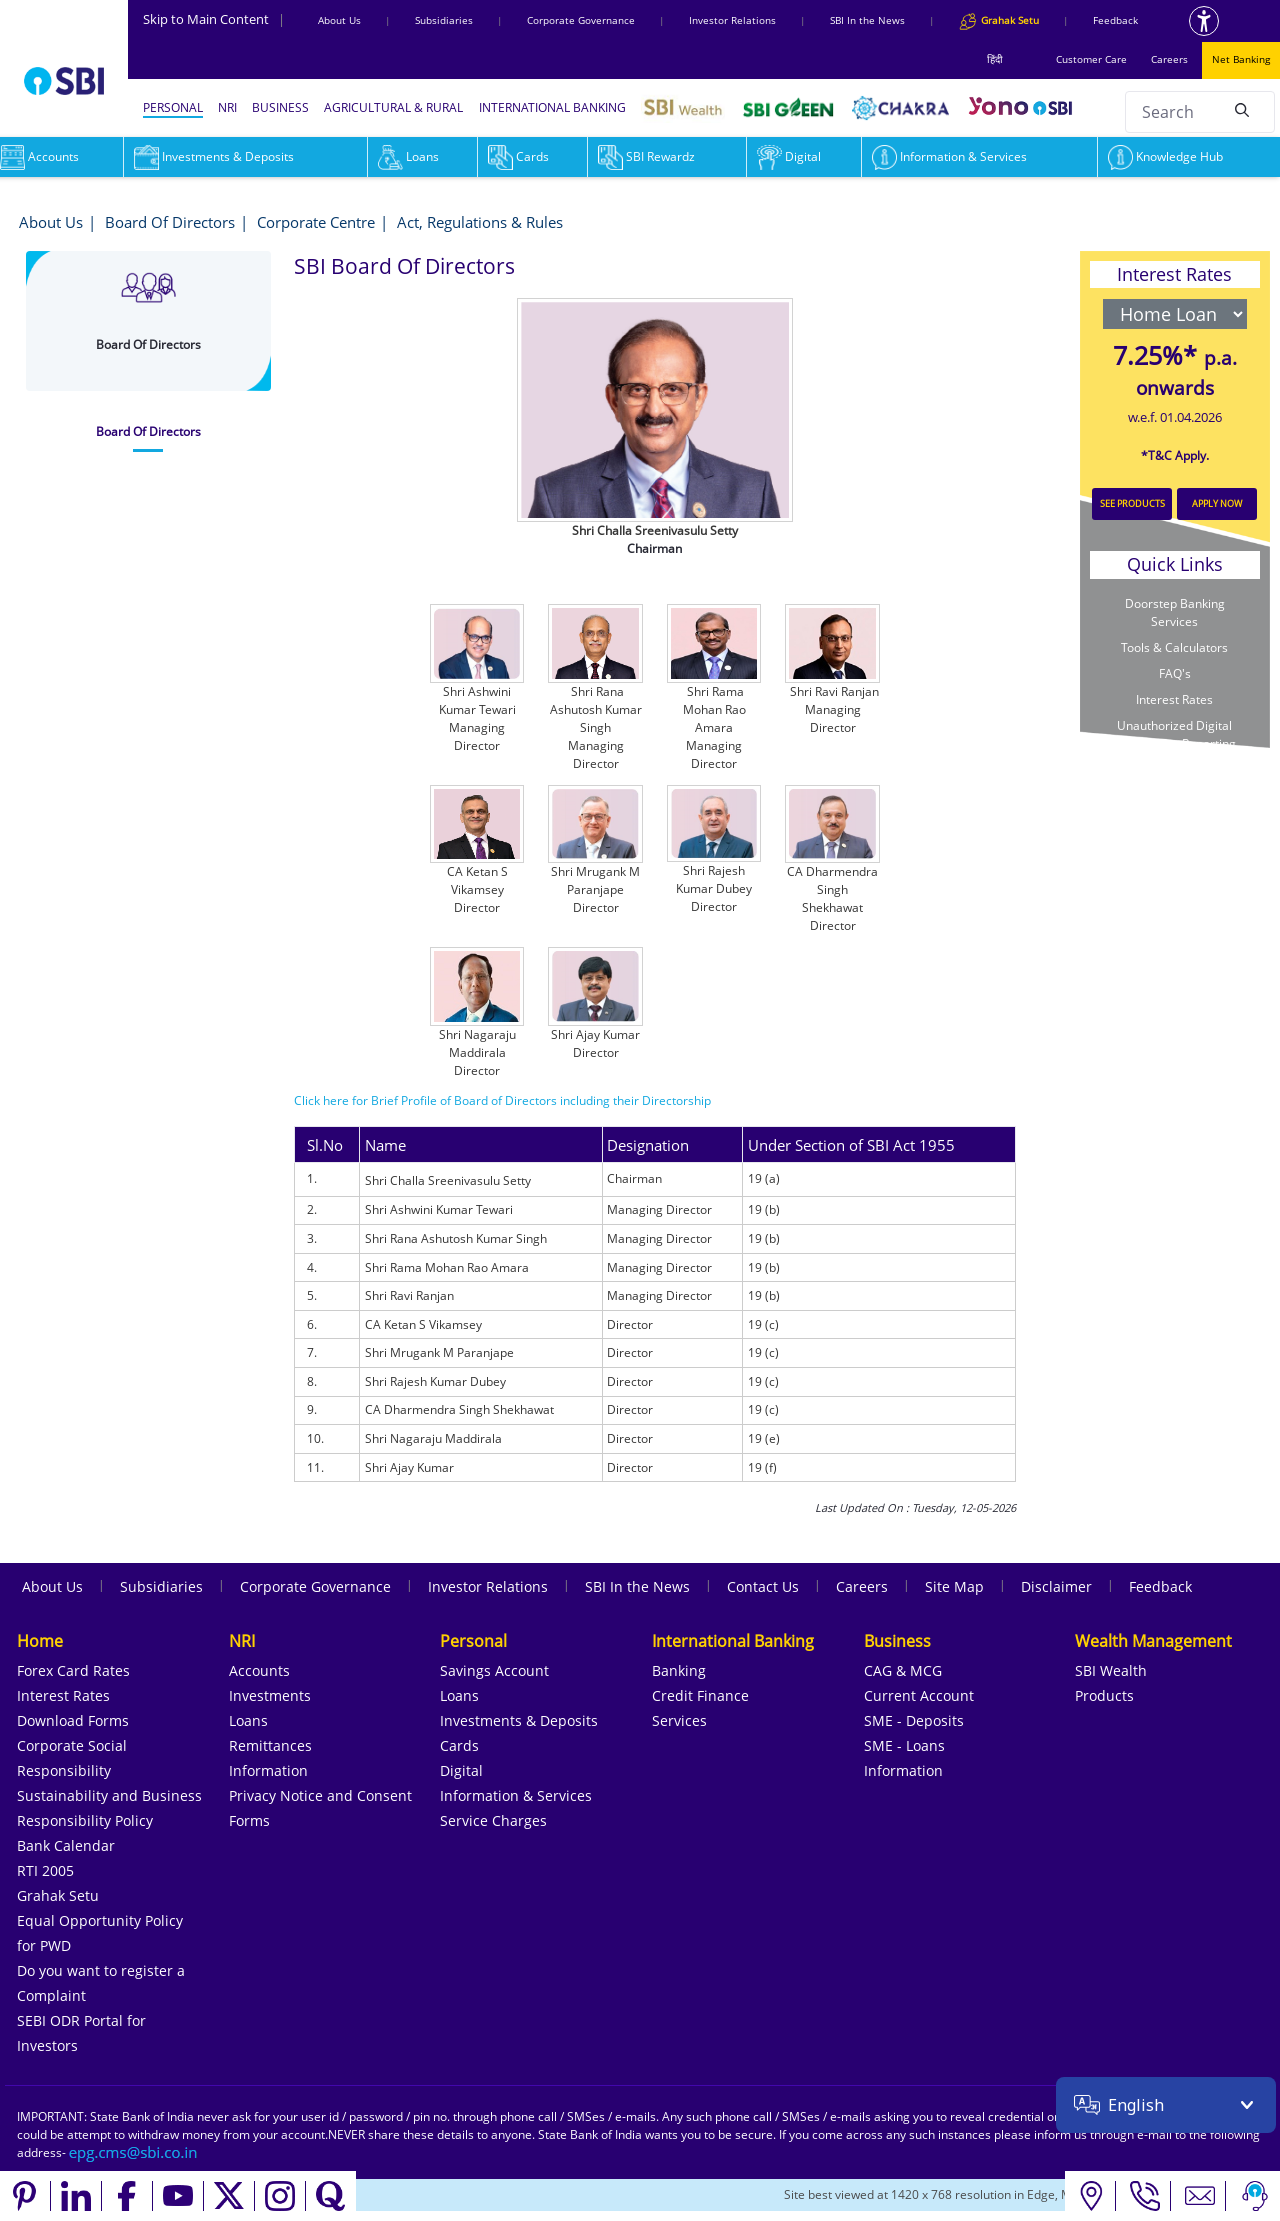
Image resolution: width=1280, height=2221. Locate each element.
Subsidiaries (444, 20)
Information (268, 1770)
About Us (339, 20)
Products (1104, 1695)
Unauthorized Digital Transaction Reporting (1175, 734)
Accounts (259, 1670)
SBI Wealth (1111, 1670)
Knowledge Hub (1165, 156)
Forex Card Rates (73, 1670)
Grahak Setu (58, 1895)
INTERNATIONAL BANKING (552, 107)
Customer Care (1091, 59)
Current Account (919, 1695)
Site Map (954, 1586)
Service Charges (493, 1820)
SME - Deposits (914, 1720)
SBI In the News (867, 20)
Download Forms (73, 1720)
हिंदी (995, 59)
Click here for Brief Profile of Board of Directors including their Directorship (502, 1100)
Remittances (270, 1745)
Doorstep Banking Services (1175, 612)
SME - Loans (904, 1745)
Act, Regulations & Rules (480, 222)
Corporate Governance (581, 20)
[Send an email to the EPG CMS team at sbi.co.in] (134, 2152)
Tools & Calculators (1174, 647)
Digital (789, 156)
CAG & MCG (903, 1670)
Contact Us (763, 1586)
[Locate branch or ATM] (1090, 2196)
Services (679, 1720)
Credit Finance (700, 1695)
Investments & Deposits (214, 156)
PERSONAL (173, 107)
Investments (270, 1695)
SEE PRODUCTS (1132, 503)
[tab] (148, 432)
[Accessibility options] (1204, 21)
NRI (227, 107)
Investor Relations (732, 20)
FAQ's (1175, 673)
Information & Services (949, 156)
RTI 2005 (45, 1870)
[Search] (1242, 109)
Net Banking (1241, 59)
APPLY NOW (1217, 503)
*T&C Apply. (1175, 455)
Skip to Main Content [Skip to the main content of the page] (214, 19)
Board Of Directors (170, 222)
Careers (1169, 59)
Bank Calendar (66, 1845)
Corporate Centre (316, 222)
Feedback (1115, 20)
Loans (408, 156)
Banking (679, 1670)
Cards (518, 156)
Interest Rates (1174, 699)
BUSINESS (280, 107)
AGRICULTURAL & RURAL (393, 107)
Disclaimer (1056, 1586)
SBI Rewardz (646, 156)
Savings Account (494, 1670)
